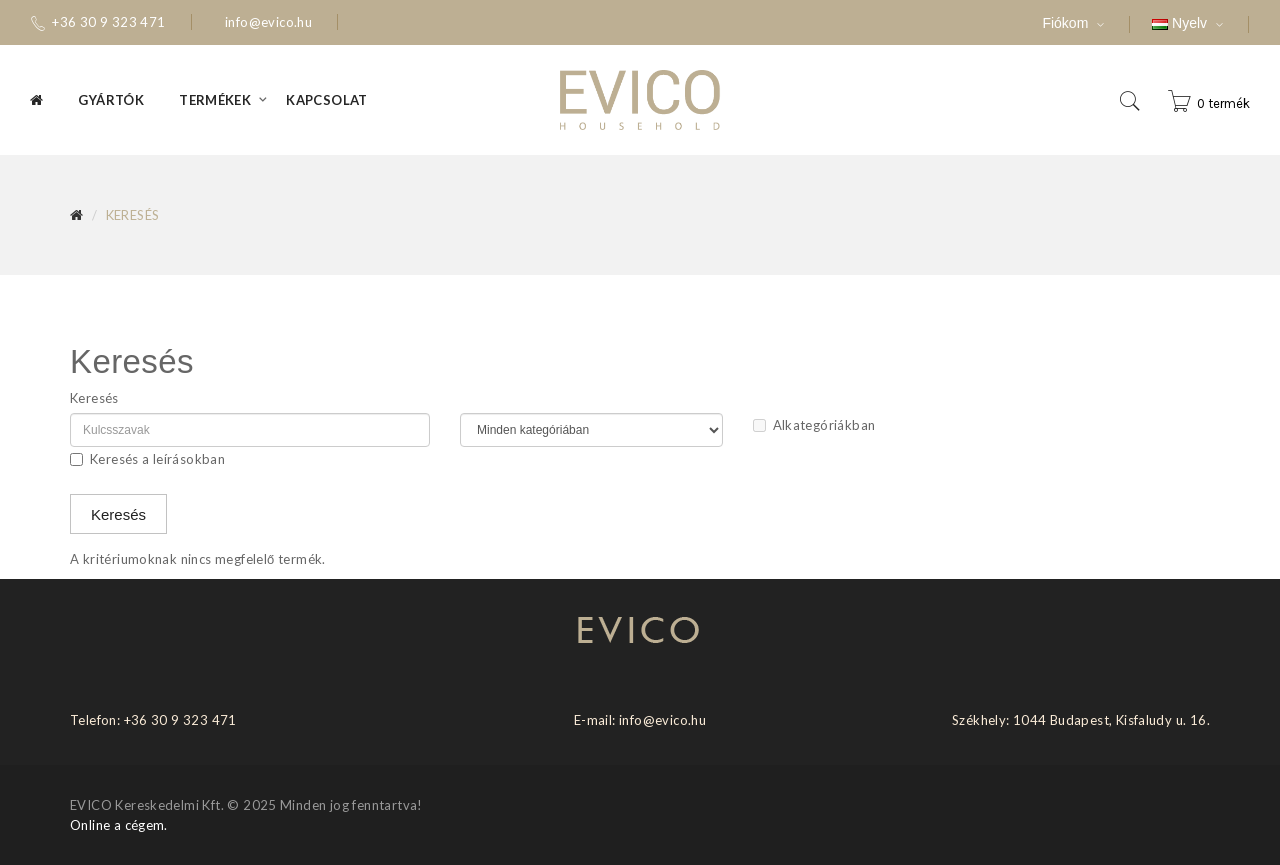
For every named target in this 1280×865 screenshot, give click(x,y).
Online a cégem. (119, 825)
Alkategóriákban (814, 425)
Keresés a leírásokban (147, 459)
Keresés (133, 215)
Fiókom (1086, 24)
